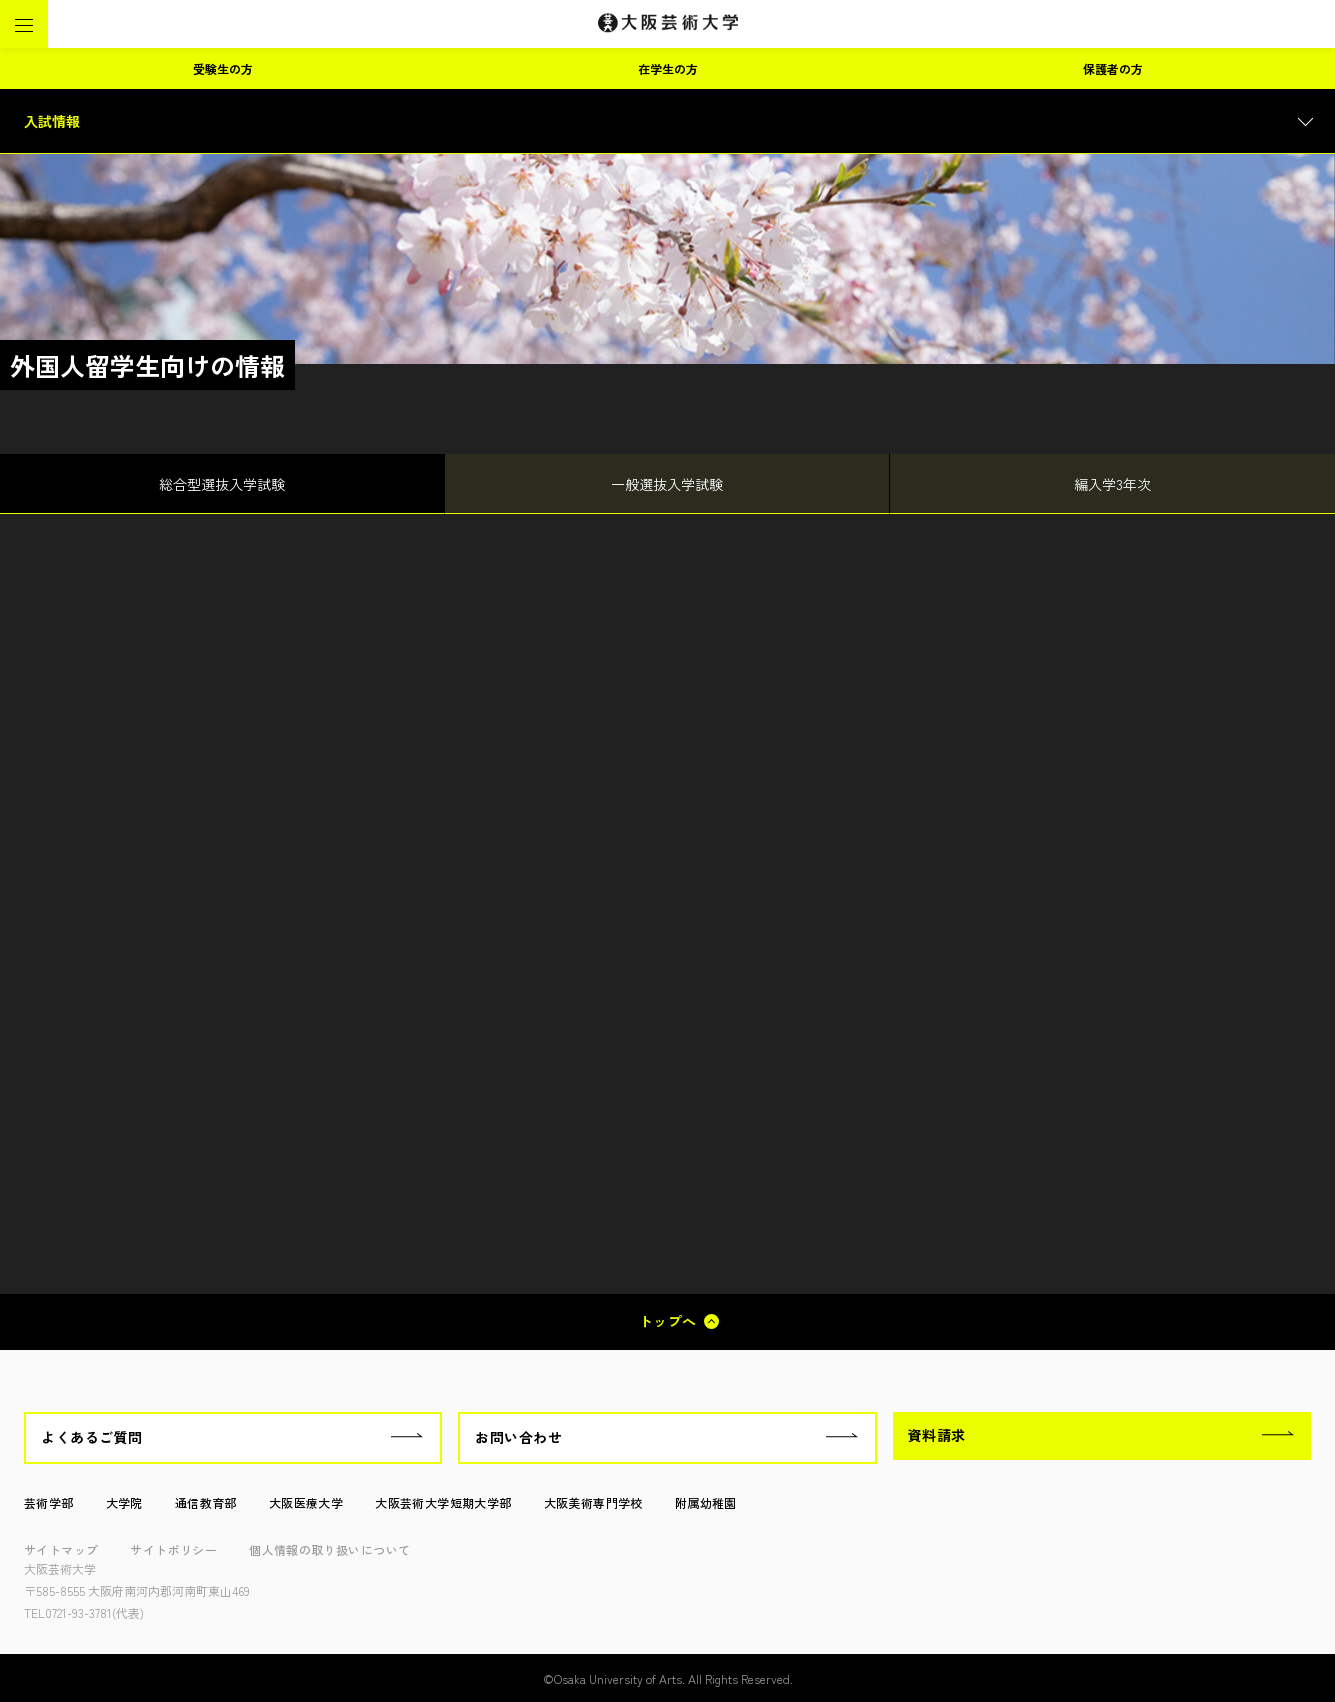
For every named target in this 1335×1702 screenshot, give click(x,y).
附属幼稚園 (706, 1502)
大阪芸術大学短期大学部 (443, 1502)
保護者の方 (1113, 68)
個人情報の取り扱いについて (329, 1549)
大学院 (124, 1502)
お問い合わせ (518, 1437)
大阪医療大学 (306, 1502)
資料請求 (937, 1435)
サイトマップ (61, 1549)
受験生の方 (223, 68)
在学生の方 (668, 68)
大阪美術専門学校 (593, 1502)
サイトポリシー (173, 1549)
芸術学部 (49, 1502)
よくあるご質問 (92, 1437)
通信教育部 (206, 1502)
